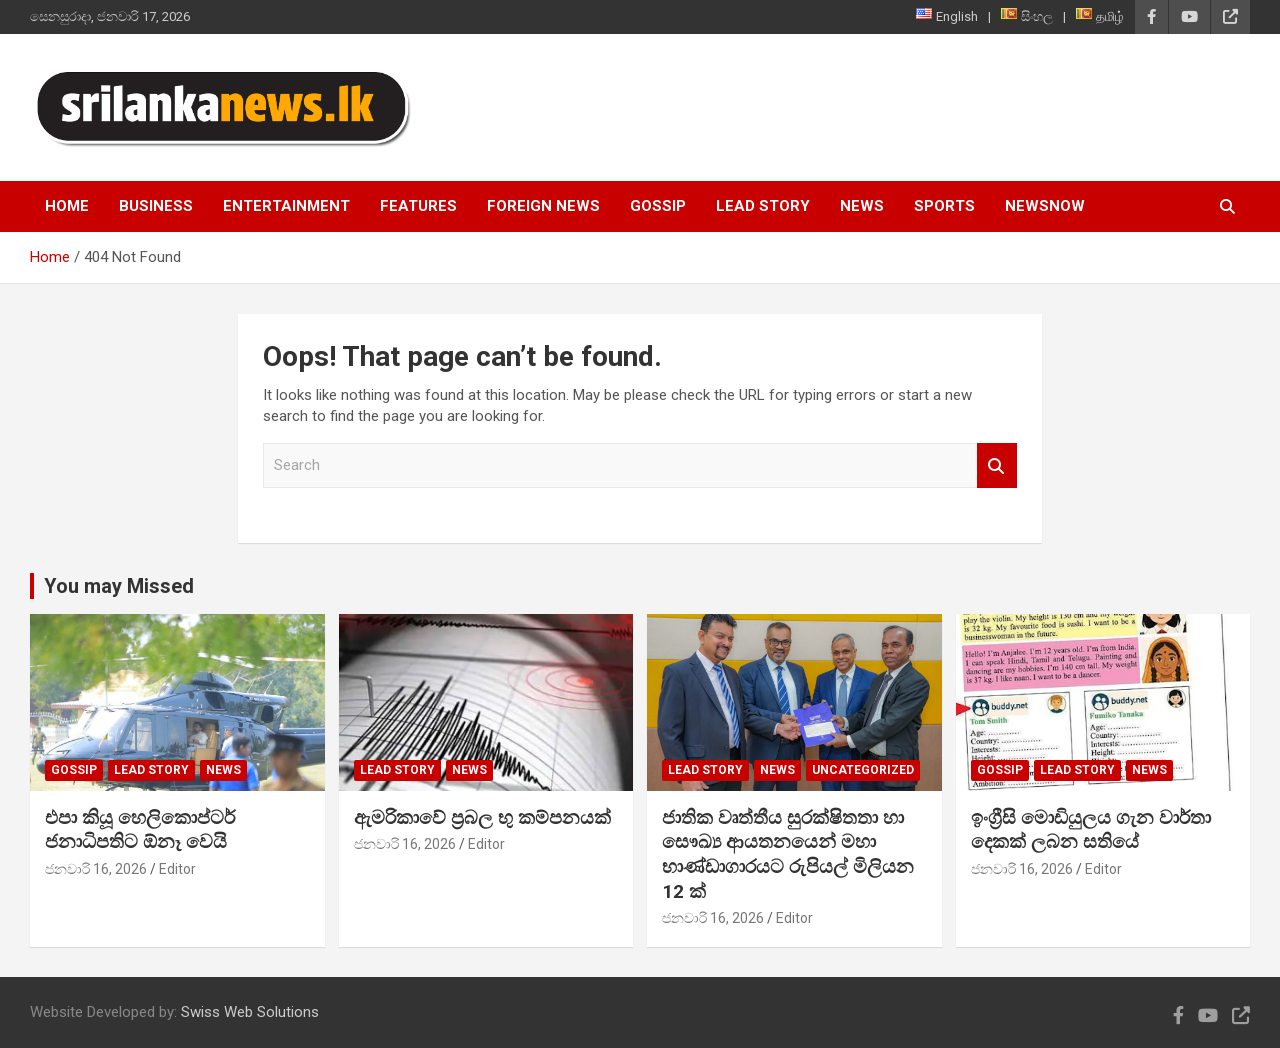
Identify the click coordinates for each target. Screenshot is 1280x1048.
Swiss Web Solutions (250, 1012)
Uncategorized (863, 770)
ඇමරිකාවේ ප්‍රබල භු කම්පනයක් (482, 817)
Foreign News (543, 206)
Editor (177, 869)
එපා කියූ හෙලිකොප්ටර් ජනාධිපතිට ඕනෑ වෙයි (140, 830)
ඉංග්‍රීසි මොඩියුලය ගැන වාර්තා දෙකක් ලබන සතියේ (1091, 830)
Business (156, 206)
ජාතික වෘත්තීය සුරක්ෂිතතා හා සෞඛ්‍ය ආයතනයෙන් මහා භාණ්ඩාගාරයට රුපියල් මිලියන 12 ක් (788, 854)
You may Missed (119, 586)
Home (67, 206)
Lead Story (763, 206)
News (862, 206)
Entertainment (286, 206)
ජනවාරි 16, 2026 (96, 869)
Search (997, 465)
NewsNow (1045, 206)
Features (418, 206)
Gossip (658, 206)
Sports (944, 206)
